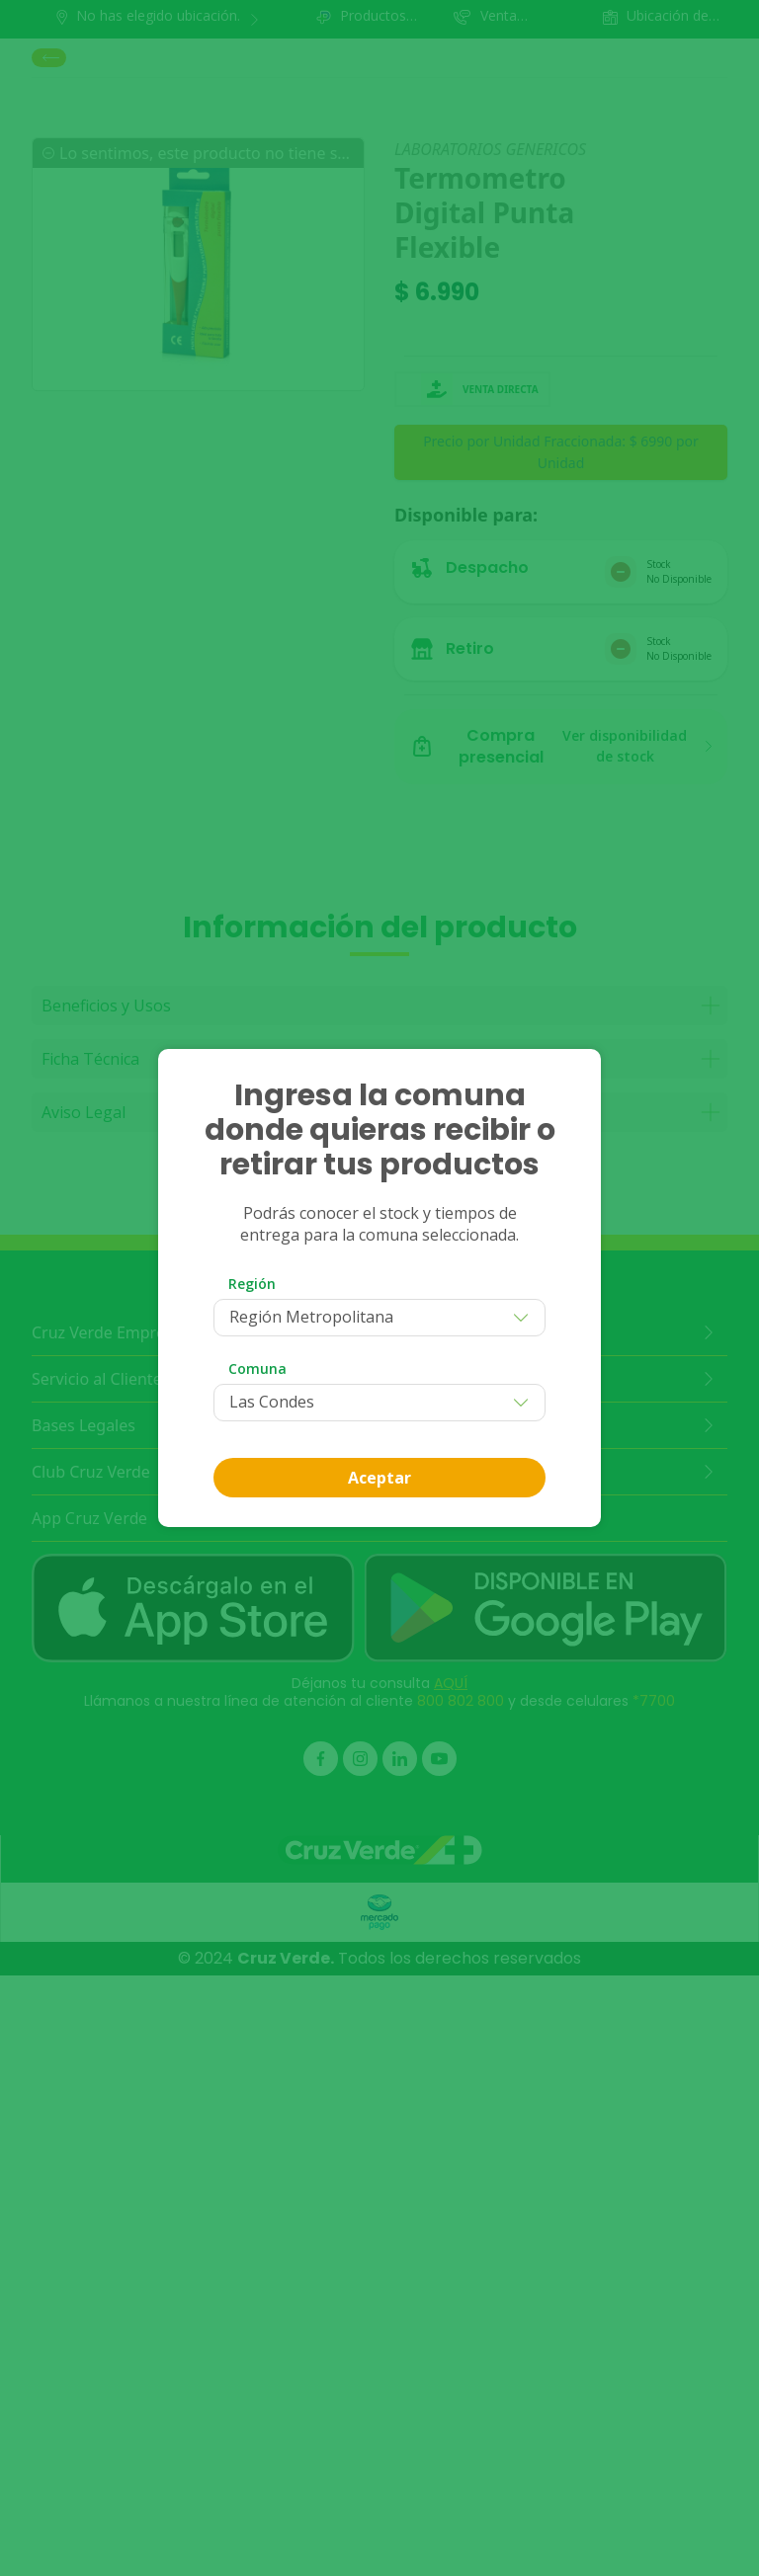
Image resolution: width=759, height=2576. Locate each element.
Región (252, 1283)
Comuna (257, 1368)
